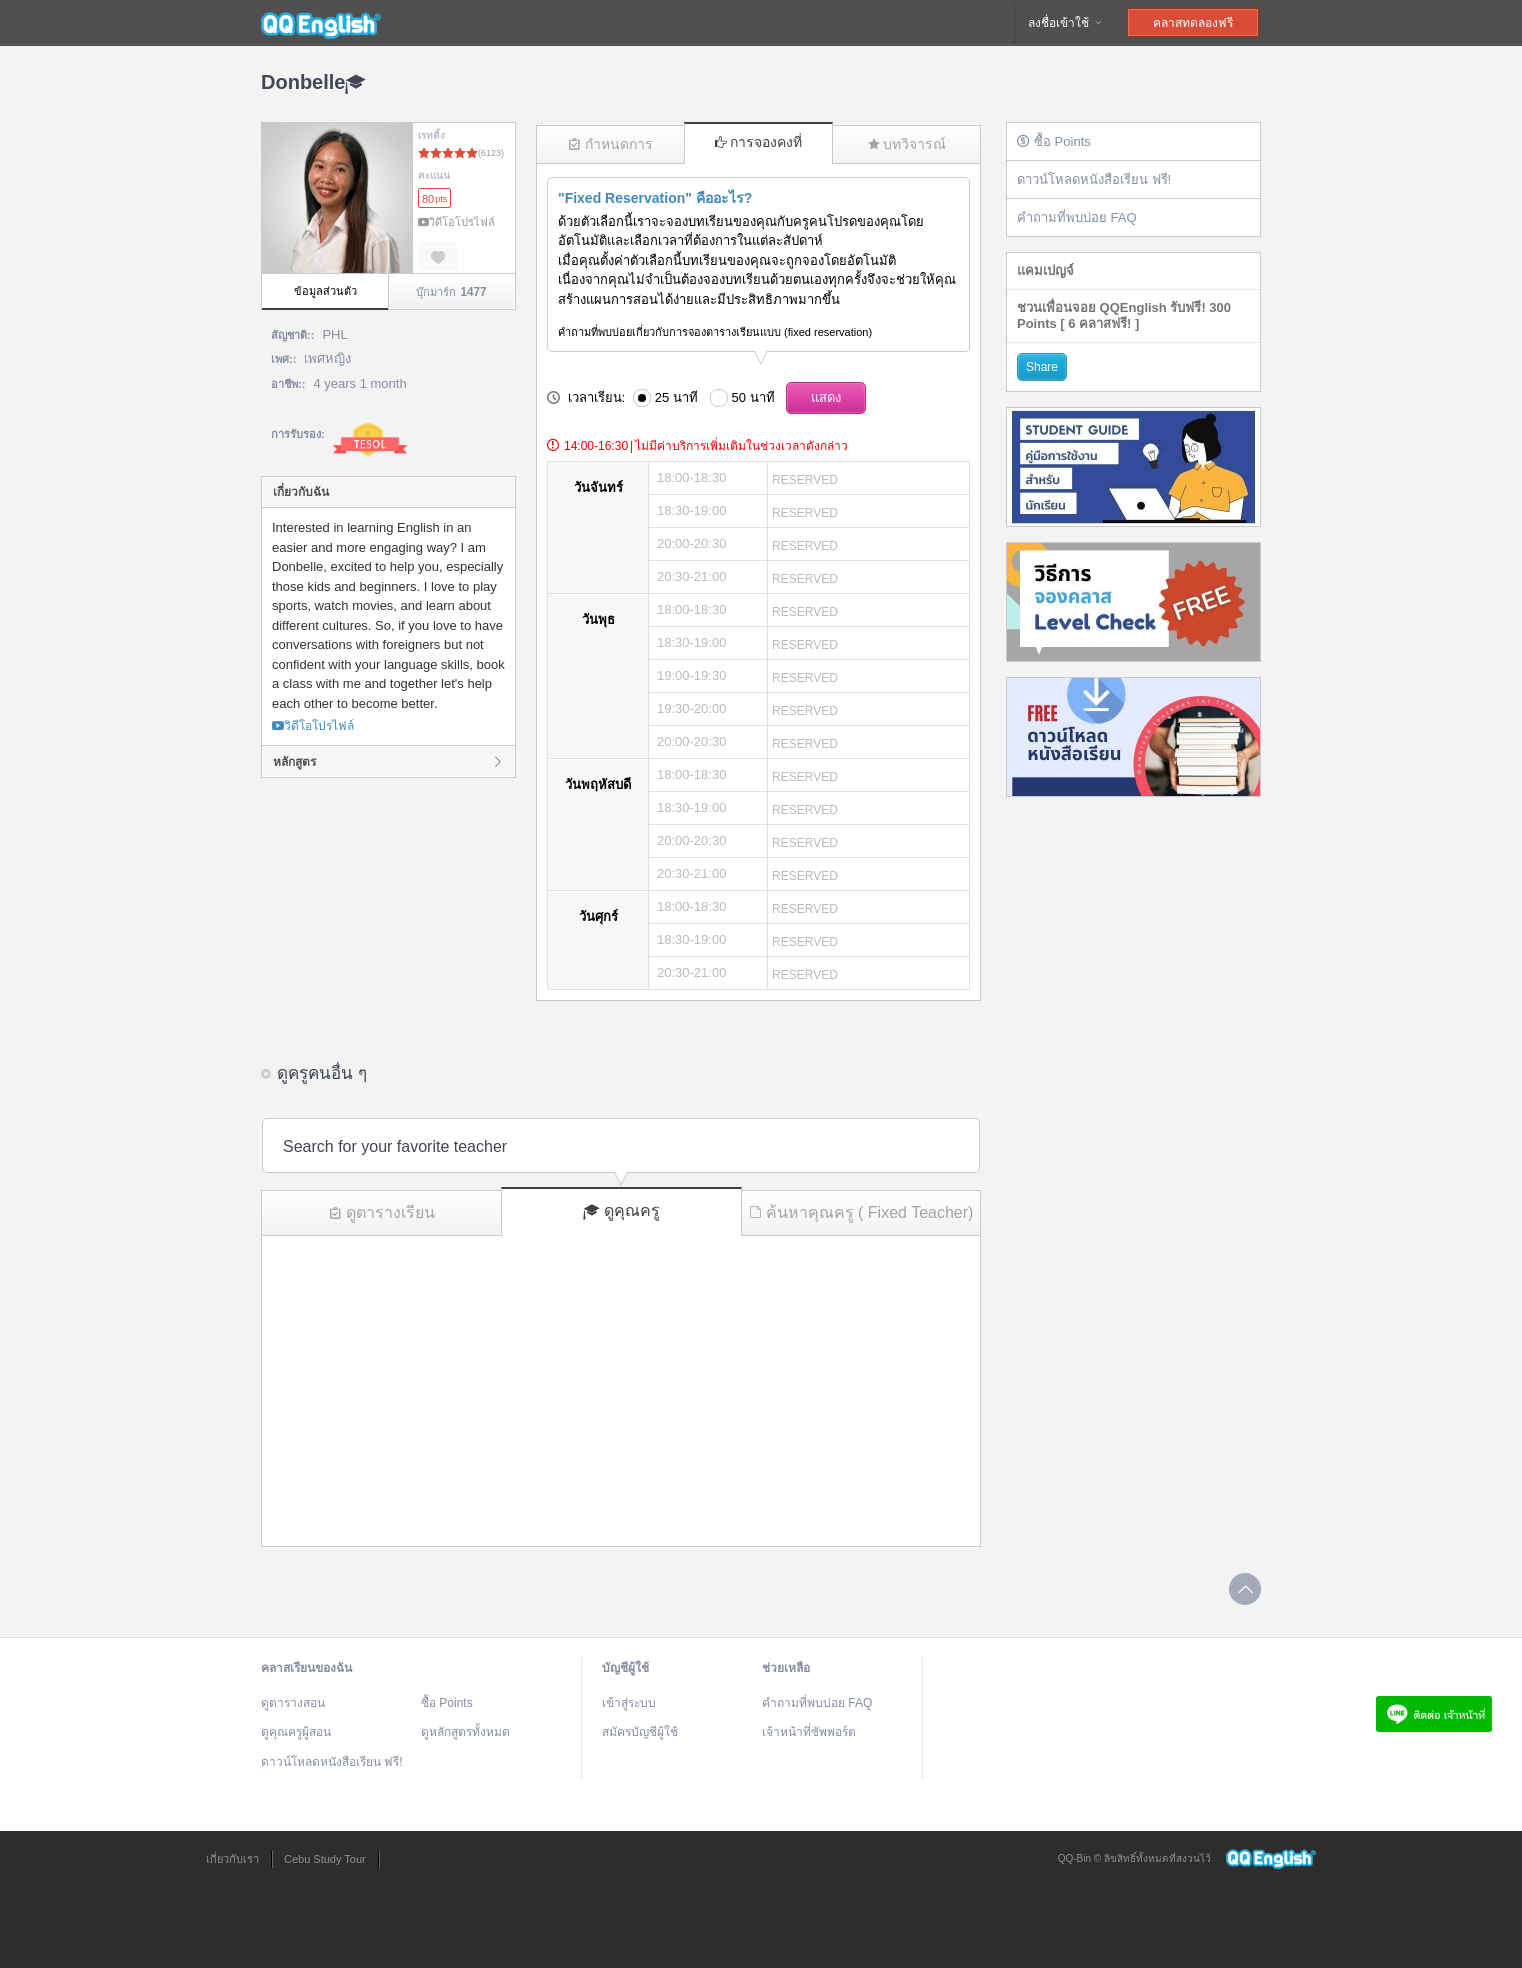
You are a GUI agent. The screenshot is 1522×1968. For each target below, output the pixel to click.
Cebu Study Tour (325, 1859)
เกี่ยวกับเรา (232, 1859)
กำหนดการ (610, 144)
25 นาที (676, 397)
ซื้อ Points (1054, 141)
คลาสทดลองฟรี (1193, 23)
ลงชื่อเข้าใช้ (1066, 23)
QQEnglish (321, 23)
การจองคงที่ (758, 142)
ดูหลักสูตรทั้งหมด (465, 1732)
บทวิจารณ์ (907, 144)
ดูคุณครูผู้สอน (296, 1732)
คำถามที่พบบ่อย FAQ (1077, 217)
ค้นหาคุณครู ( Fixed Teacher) (861, 1212)
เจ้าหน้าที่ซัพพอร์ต (809, 1732)
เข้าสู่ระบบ (629, 1703)
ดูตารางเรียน (382, 1212)
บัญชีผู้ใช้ (625, 1668)
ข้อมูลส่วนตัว (325, 291)
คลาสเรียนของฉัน (306, 1668)
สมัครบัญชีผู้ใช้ (640, 1732)
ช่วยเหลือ (786, 1668)
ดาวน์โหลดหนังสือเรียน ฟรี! (1094, 179)
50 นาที (753, 397)
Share (1042, 367)
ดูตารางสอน (293, 1703)
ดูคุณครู (621, 1211)
